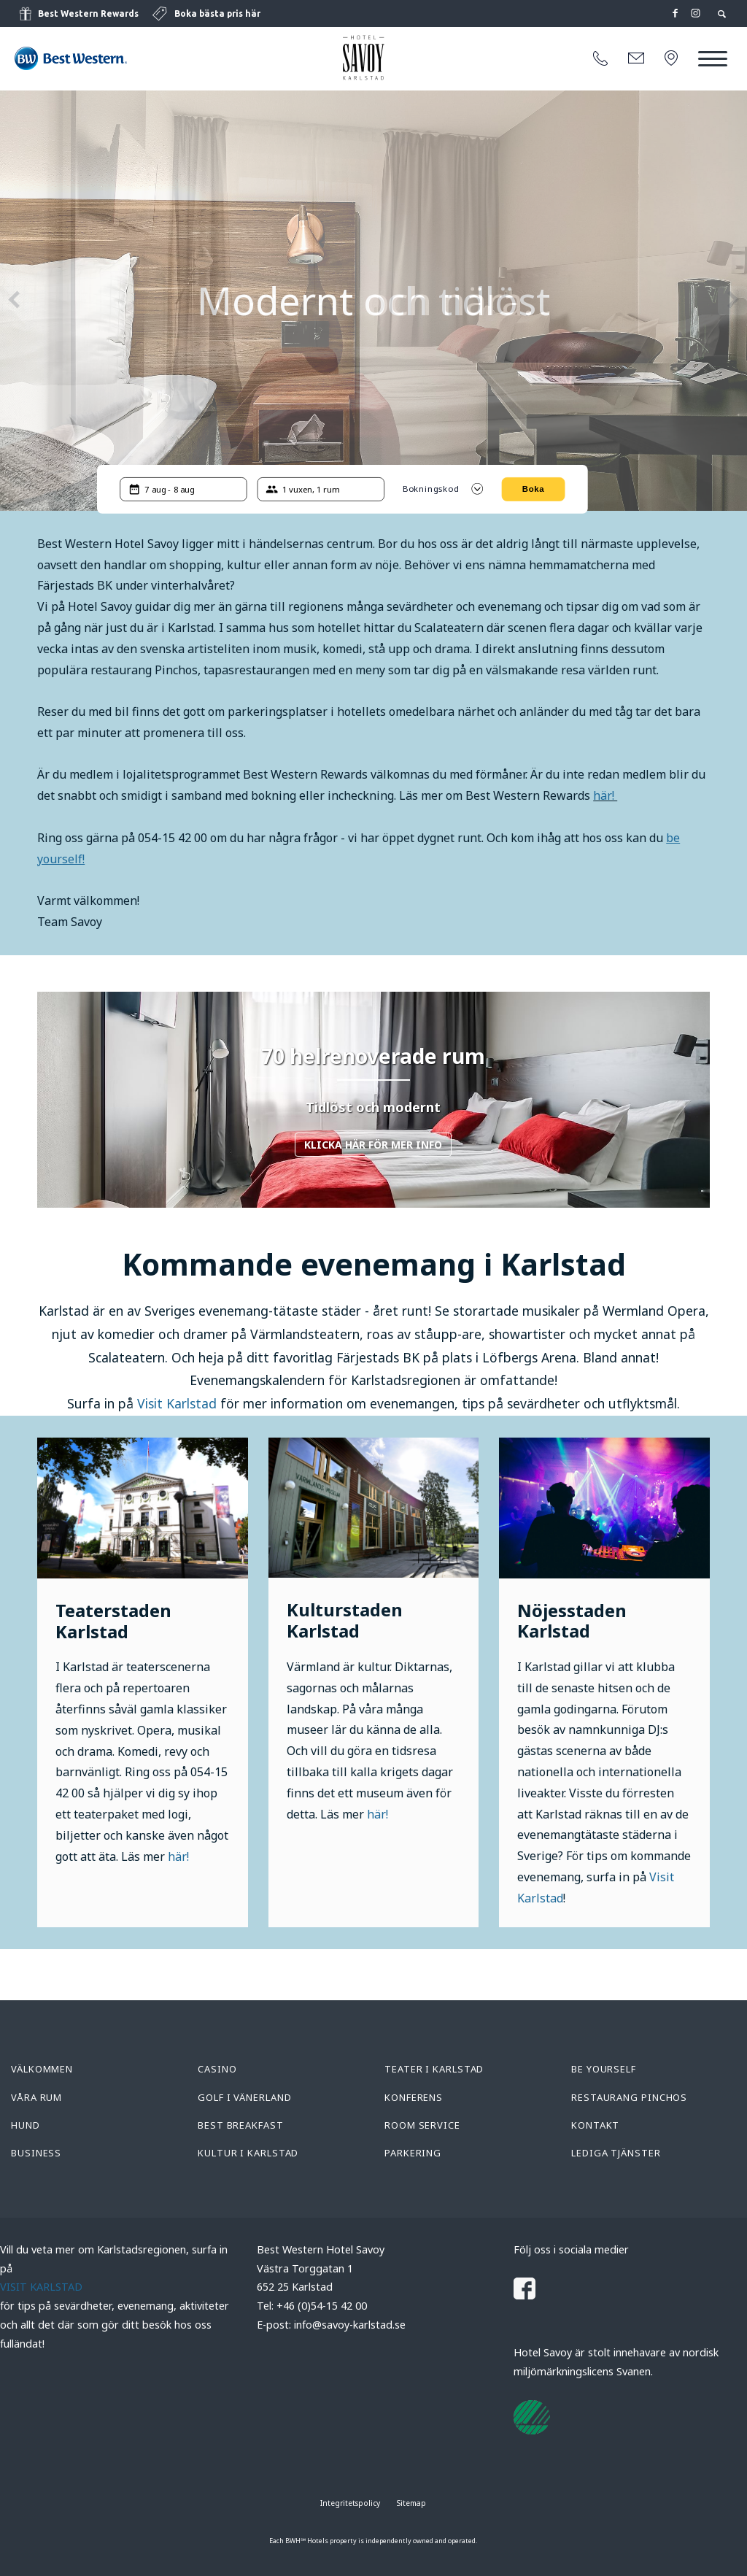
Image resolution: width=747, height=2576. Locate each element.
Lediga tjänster (616, 2152)
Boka (533, 489)
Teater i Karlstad (434, 2068)
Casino (217, 2068)
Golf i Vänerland (244, 2097)
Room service (422, 2125)
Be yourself (603, 2068)
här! (605, 795)
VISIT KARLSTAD (41, 2287)
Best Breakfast (241, 2125)
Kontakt (595, 2125)
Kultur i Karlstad (248, 2152)
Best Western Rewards (88, 13)
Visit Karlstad (177, 1403)
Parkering (412, 2152)
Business (36, 2152)
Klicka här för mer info (373, 1145)
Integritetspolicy (350, 2503)
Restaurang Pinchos (629, 2097)
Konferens (413, 2097)
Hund (25, 2125)
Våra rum (36, 2097)
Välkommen (42, 2068)
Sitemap (411, 2503)
